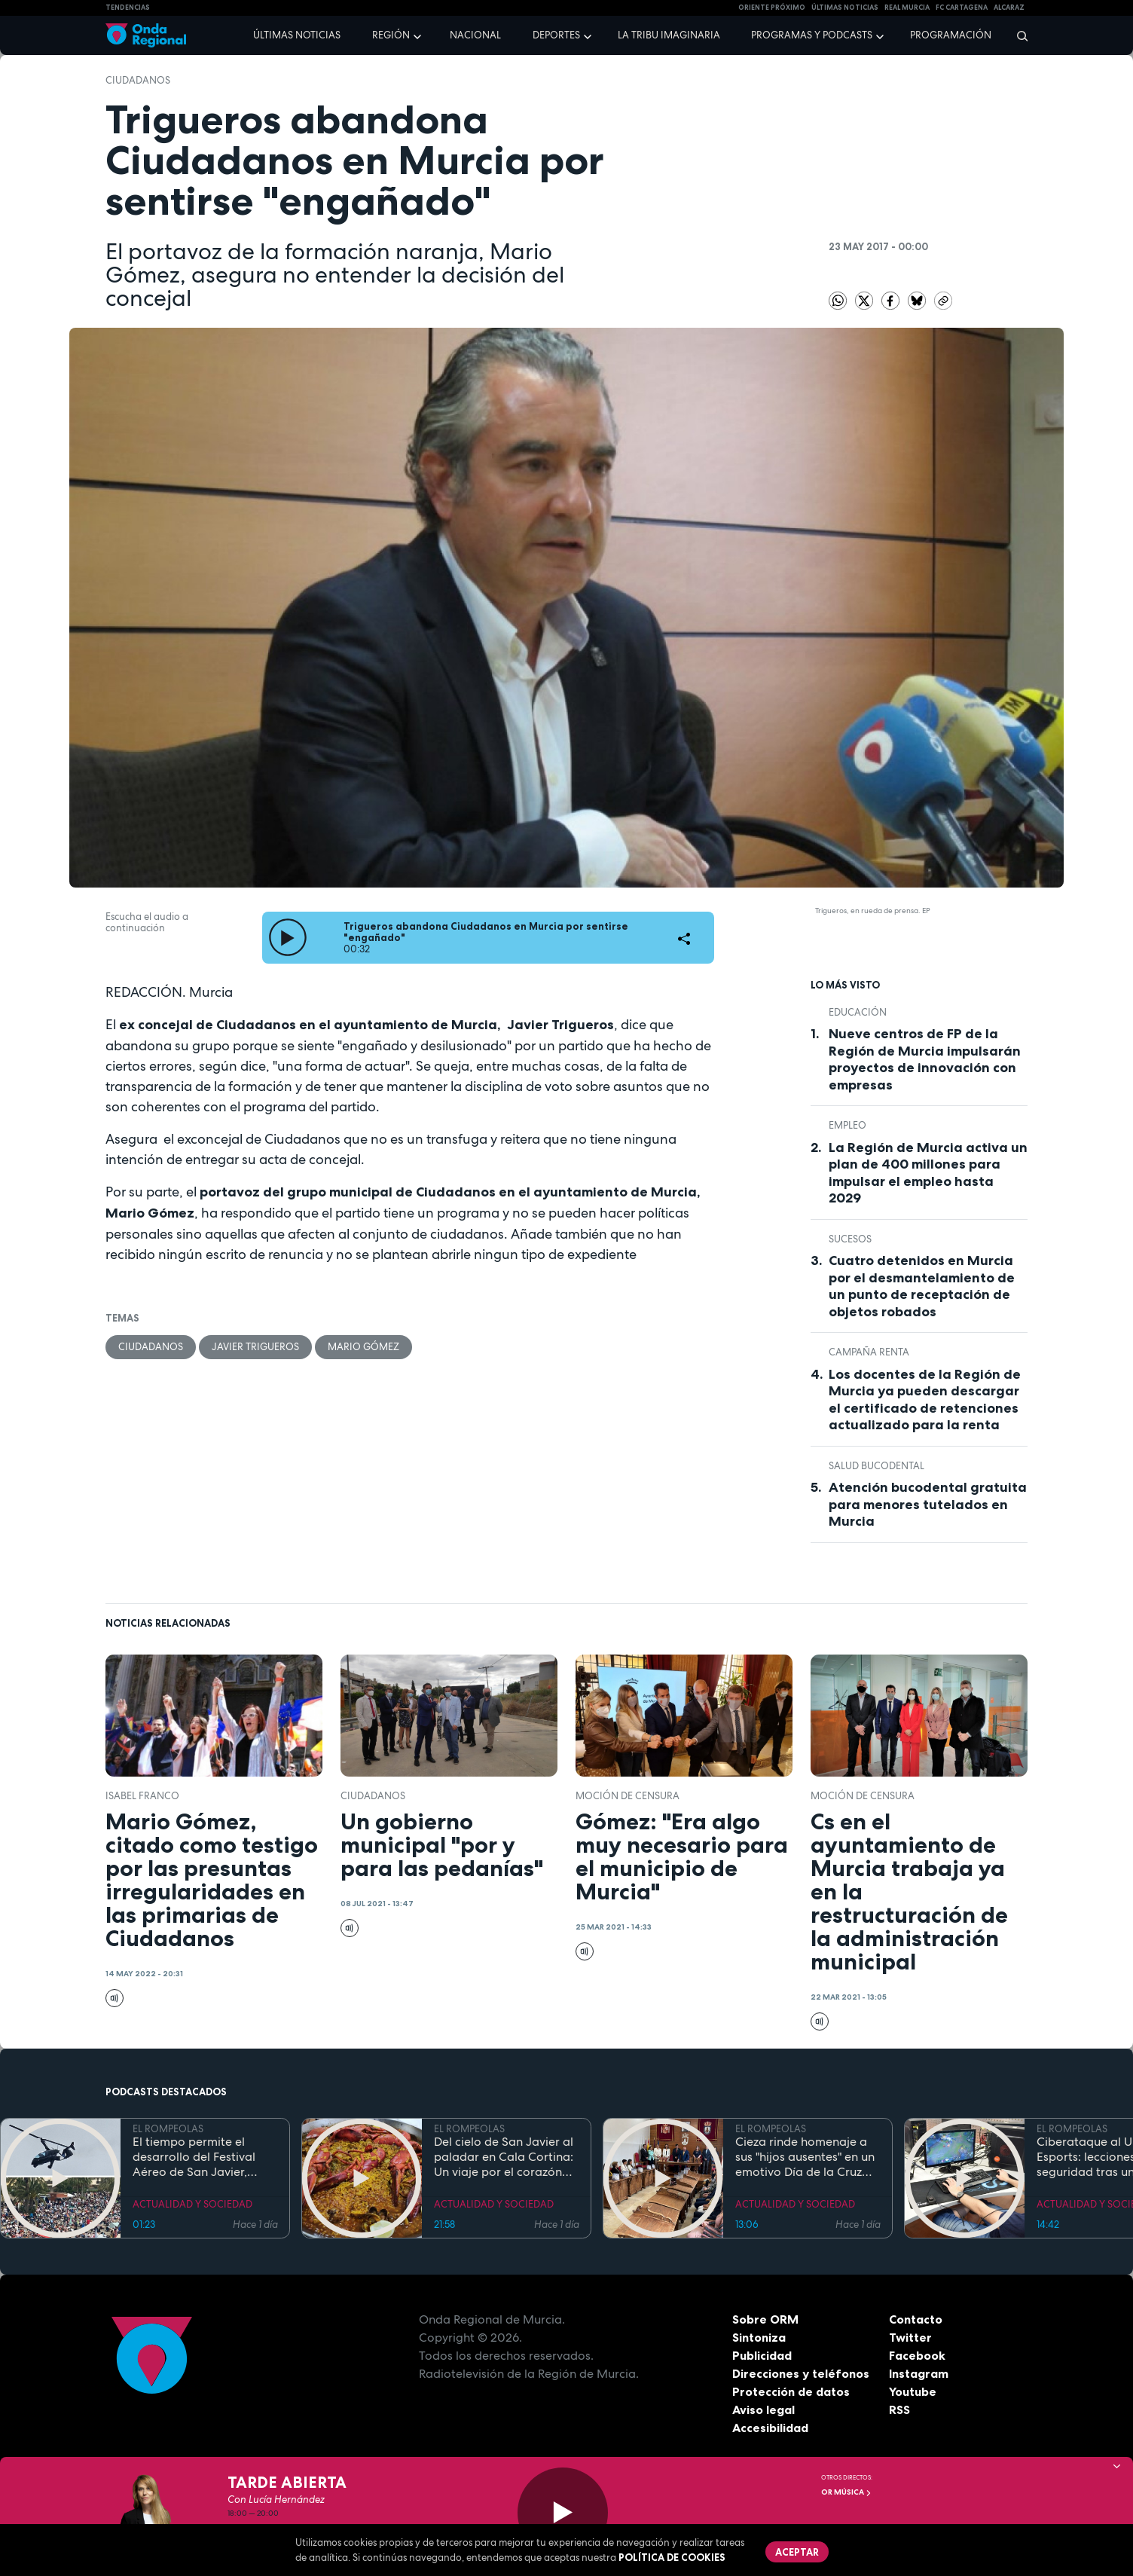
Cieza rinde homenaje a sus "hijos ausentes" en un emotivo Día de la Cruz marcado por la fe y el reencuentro (805, 2157)
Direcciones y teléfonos (800, 2373)
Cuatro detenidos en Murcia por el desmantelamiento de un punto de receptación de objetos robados (922, 1286)
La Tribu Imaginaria (669, 35)
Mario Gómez (363, 1346)
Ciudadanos (137, 80)
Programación (950, 35)
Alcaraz (1009, 7)
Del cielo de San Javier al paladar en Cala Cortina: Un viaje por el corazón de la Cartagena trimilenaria (503, 2157)
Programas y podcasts (811, 35)
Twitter (910, 2337)
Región (391, 35)
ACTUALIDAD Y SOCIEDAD (192, 2204)
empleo (847, 1125)
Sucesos (850, 1239)
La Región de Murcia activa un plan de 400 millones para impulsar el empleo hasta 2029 (928, 1173)
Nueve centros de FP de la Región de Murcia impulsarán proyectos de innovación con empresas (925, 1059)
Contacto (915, 2319)
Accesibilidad (770, 2427)
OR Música (846, 2492)
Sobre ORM (765, 2319)
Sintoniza (759, 2337)
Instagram (918, 2373)
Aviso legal (763, 2409)
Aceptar (797, 2552)
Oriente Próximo (771, 7)
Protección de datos (791, 2391)
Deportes (556, 35)
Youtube (912, 2391)
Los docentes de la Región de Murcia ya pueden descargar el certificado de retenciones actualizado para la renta (925, 1400)
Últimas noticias (297, 35)
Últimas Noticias (844, 7)
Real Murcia (907, 7)
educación (858, 1012)
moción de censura (627, 1795)
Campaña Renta (869, 1352)
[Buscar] (1017, 35)
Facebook (917, 2355)
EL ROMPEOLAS (168, 2128)
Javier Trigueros (255, 1346)
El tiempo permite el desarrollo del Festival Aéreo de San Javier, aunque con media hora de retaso (199, 2157)
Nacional (475, 35)
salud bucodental (876, 1465)
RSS (899, 2409)
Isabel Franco (142, 1795)
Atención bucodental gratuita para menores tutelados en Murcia (928, 1504)
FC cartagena (962, 7)
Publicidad (762, 2355)
